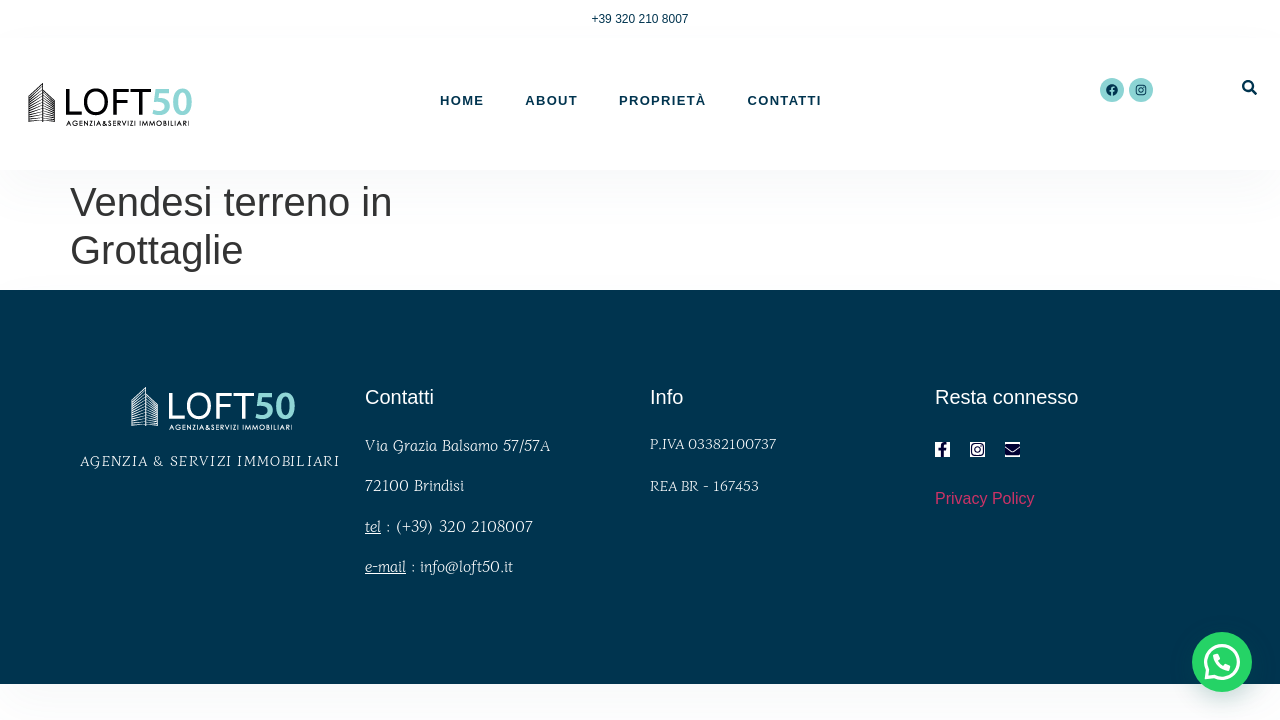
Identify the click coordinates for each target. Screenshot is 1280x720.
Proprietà (663, 100)
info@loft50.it (466, 565)
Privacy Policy (985, 498)
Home (462, 100)
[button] (1222, 662)
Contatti (785, 100)
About (551, 100)
